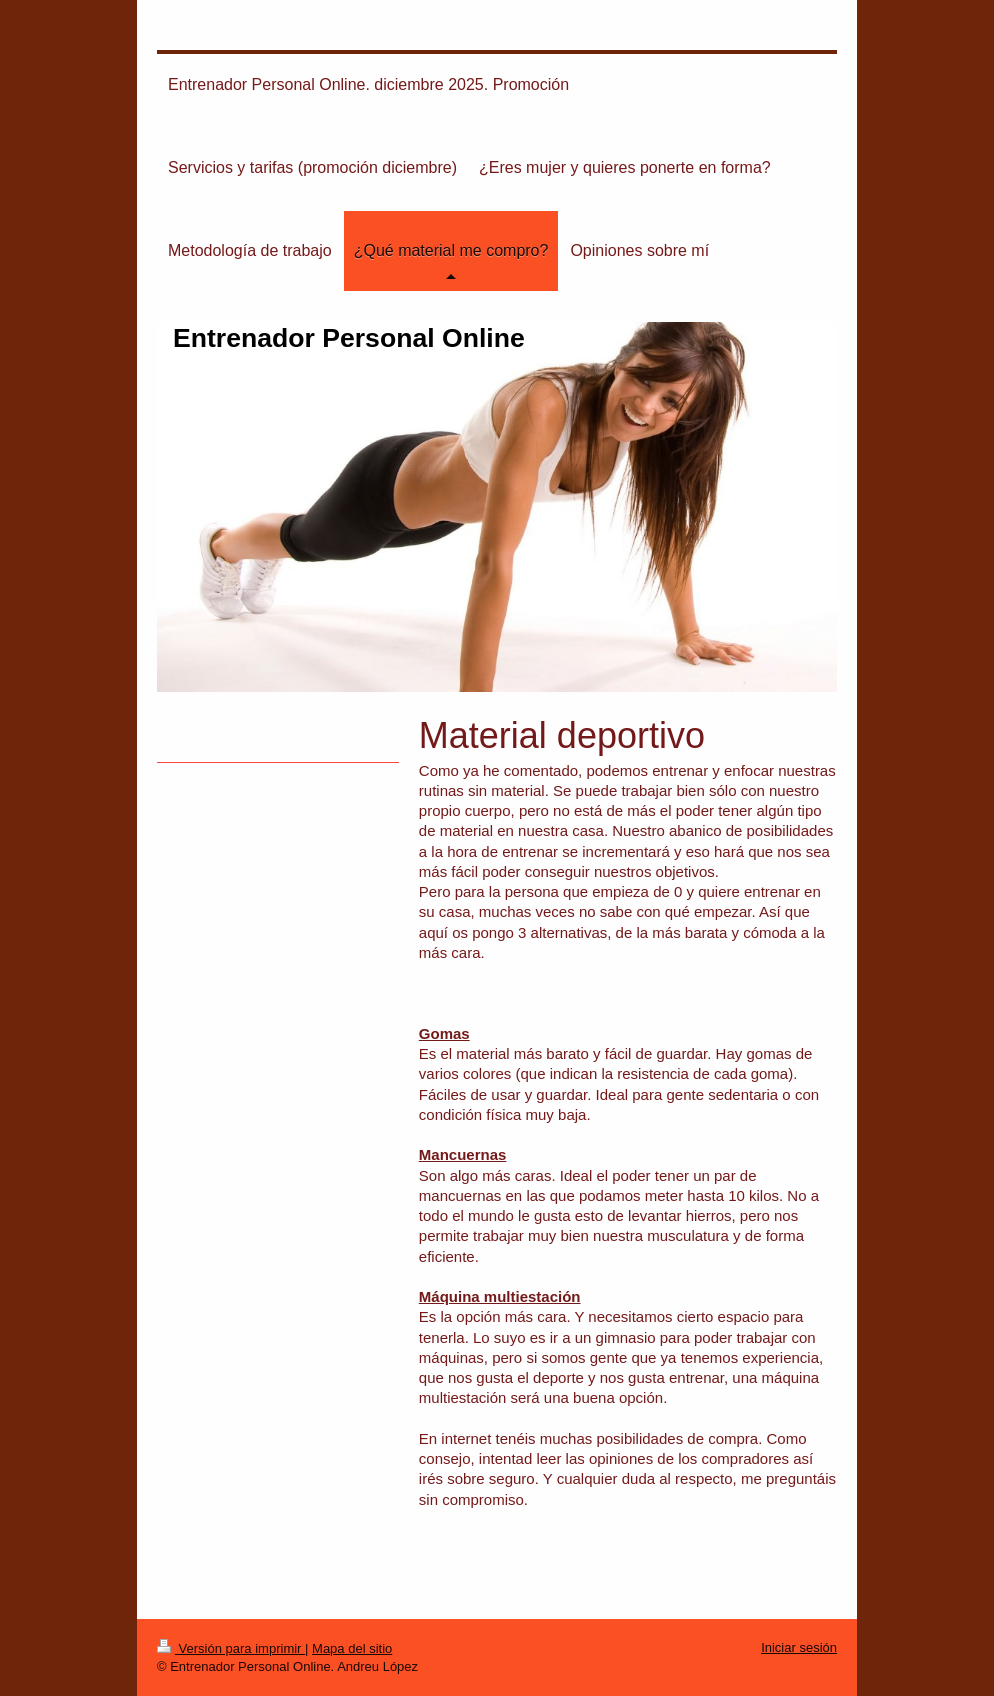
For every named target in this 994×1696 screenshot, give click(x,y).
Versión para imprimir (231, 1648)
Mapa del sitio (352, 1648)
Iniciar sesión (799, 1647)
